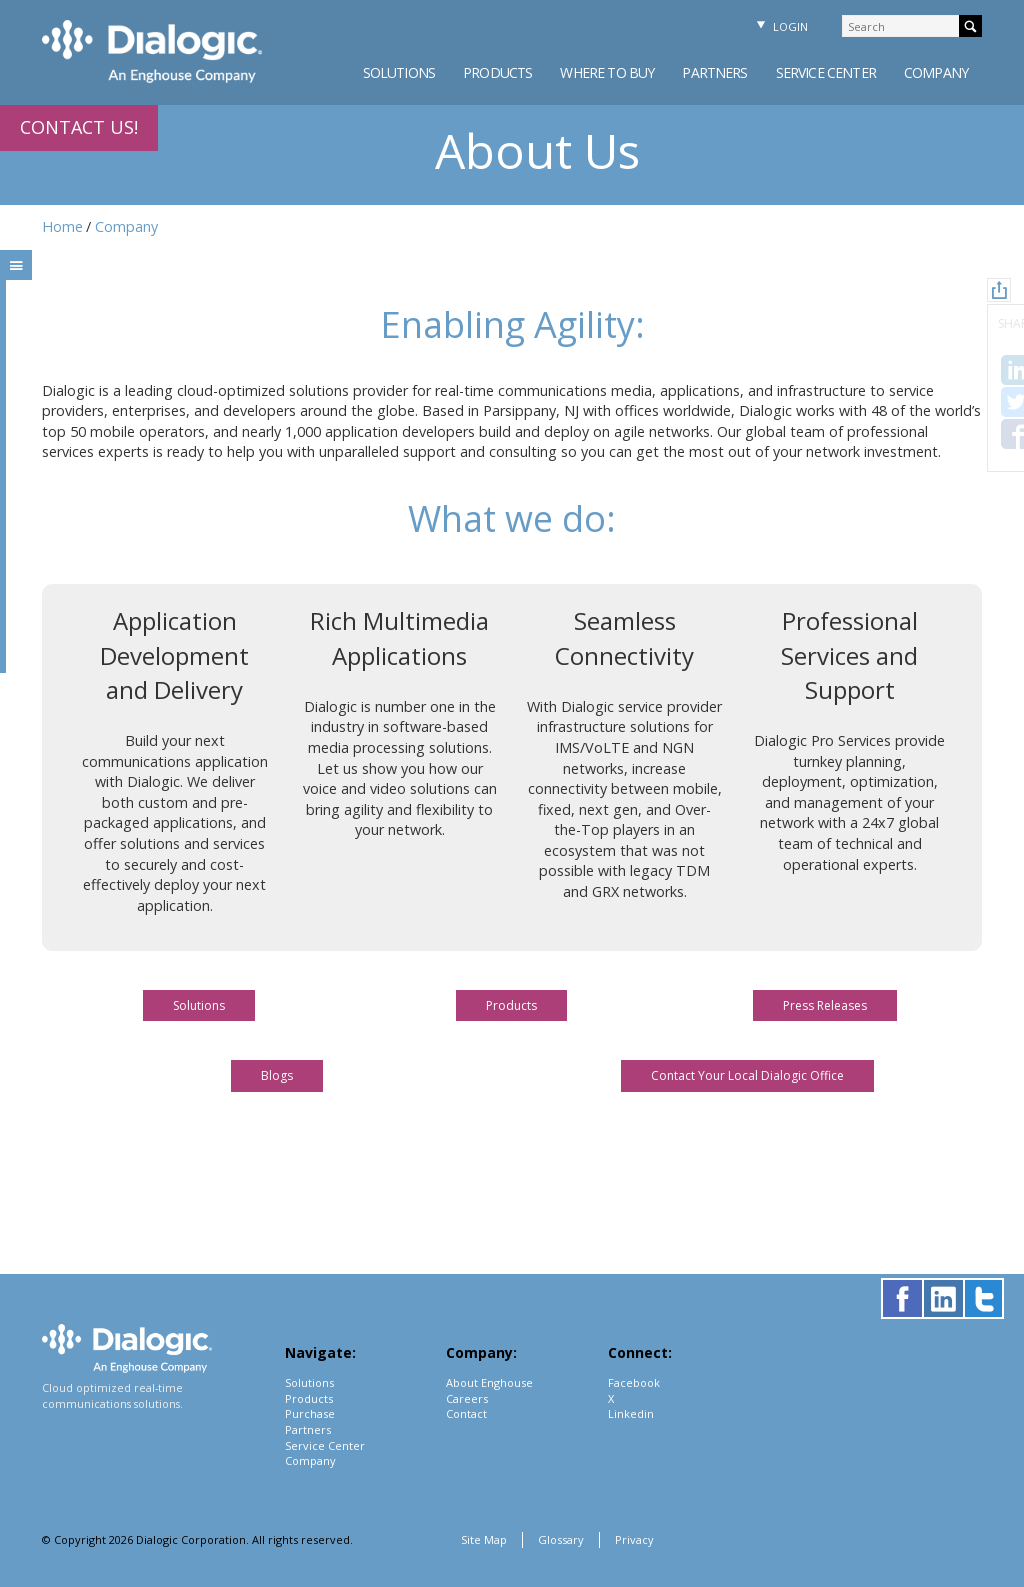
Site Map (484, 1539)
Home (62, 226)
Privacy (634, 1539)
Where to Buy (607, 72)
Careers (467, 1398)
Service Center (826, 72)
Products (497, 72)
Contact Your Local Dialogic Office (747, 1075)
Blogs (277, 1075)
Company (936, 72)
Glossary (561, 1539)
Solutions (399, 72)
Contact (466, 1413)
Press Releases (825, 1005)
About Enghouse (489, 1382)
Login (780, 26)
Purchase (310, 1413)
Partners (714, 72)
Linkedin (631, 1413)
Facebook (634, 1382)
